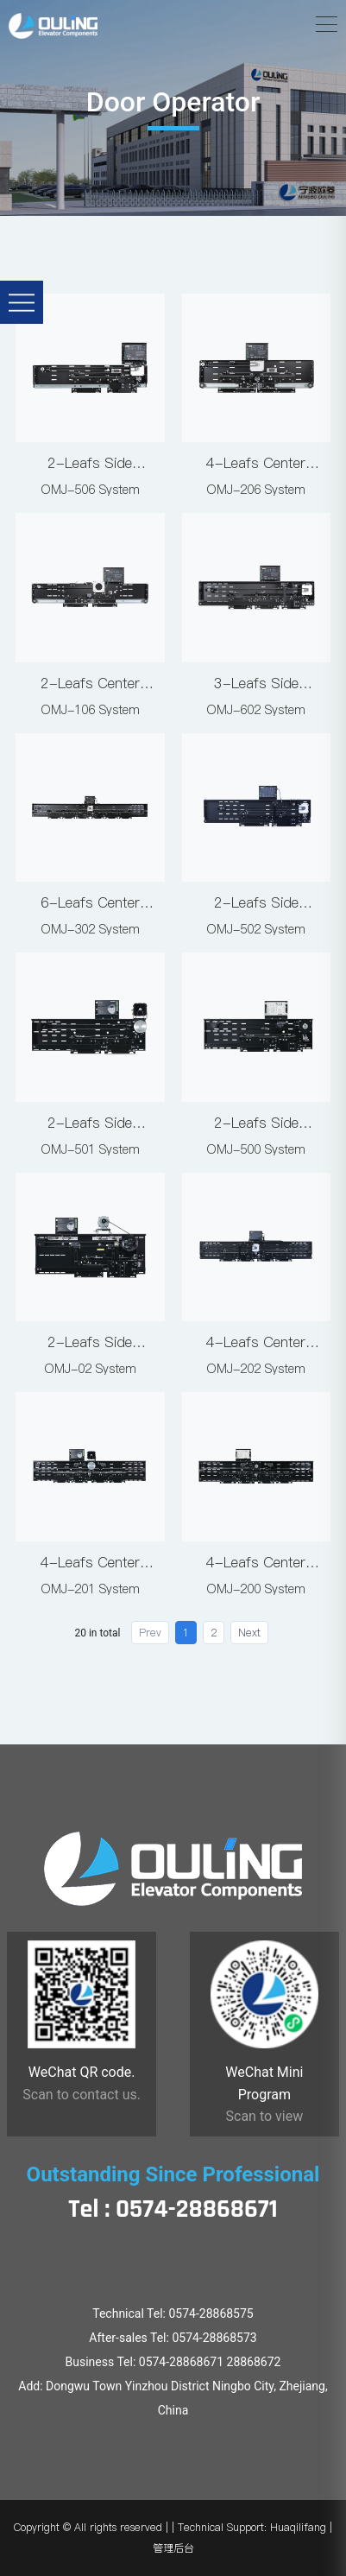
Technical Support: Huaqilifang (252, 2527)
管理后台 (173, 2548)
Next (249, 1632)
